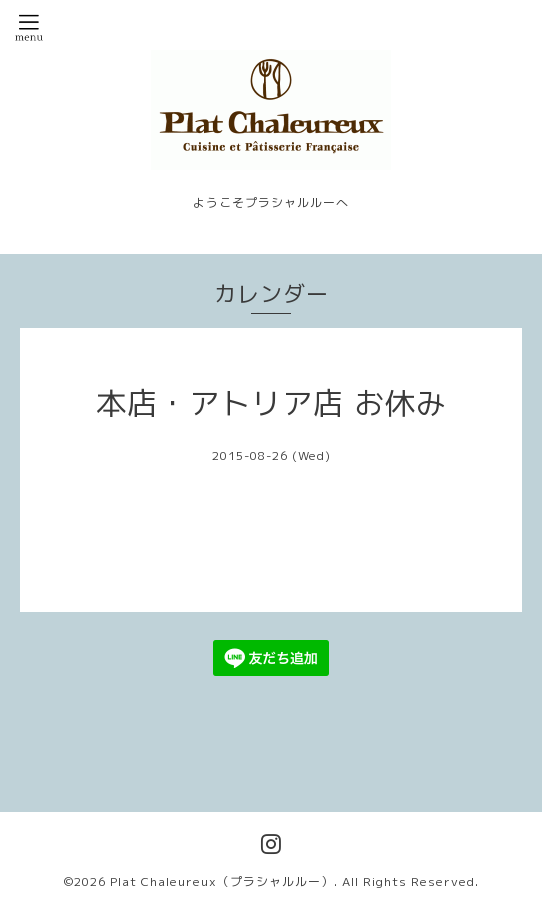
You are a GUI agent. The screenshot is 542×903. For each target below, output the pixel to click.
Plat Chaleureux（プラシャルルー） (222, 881)
